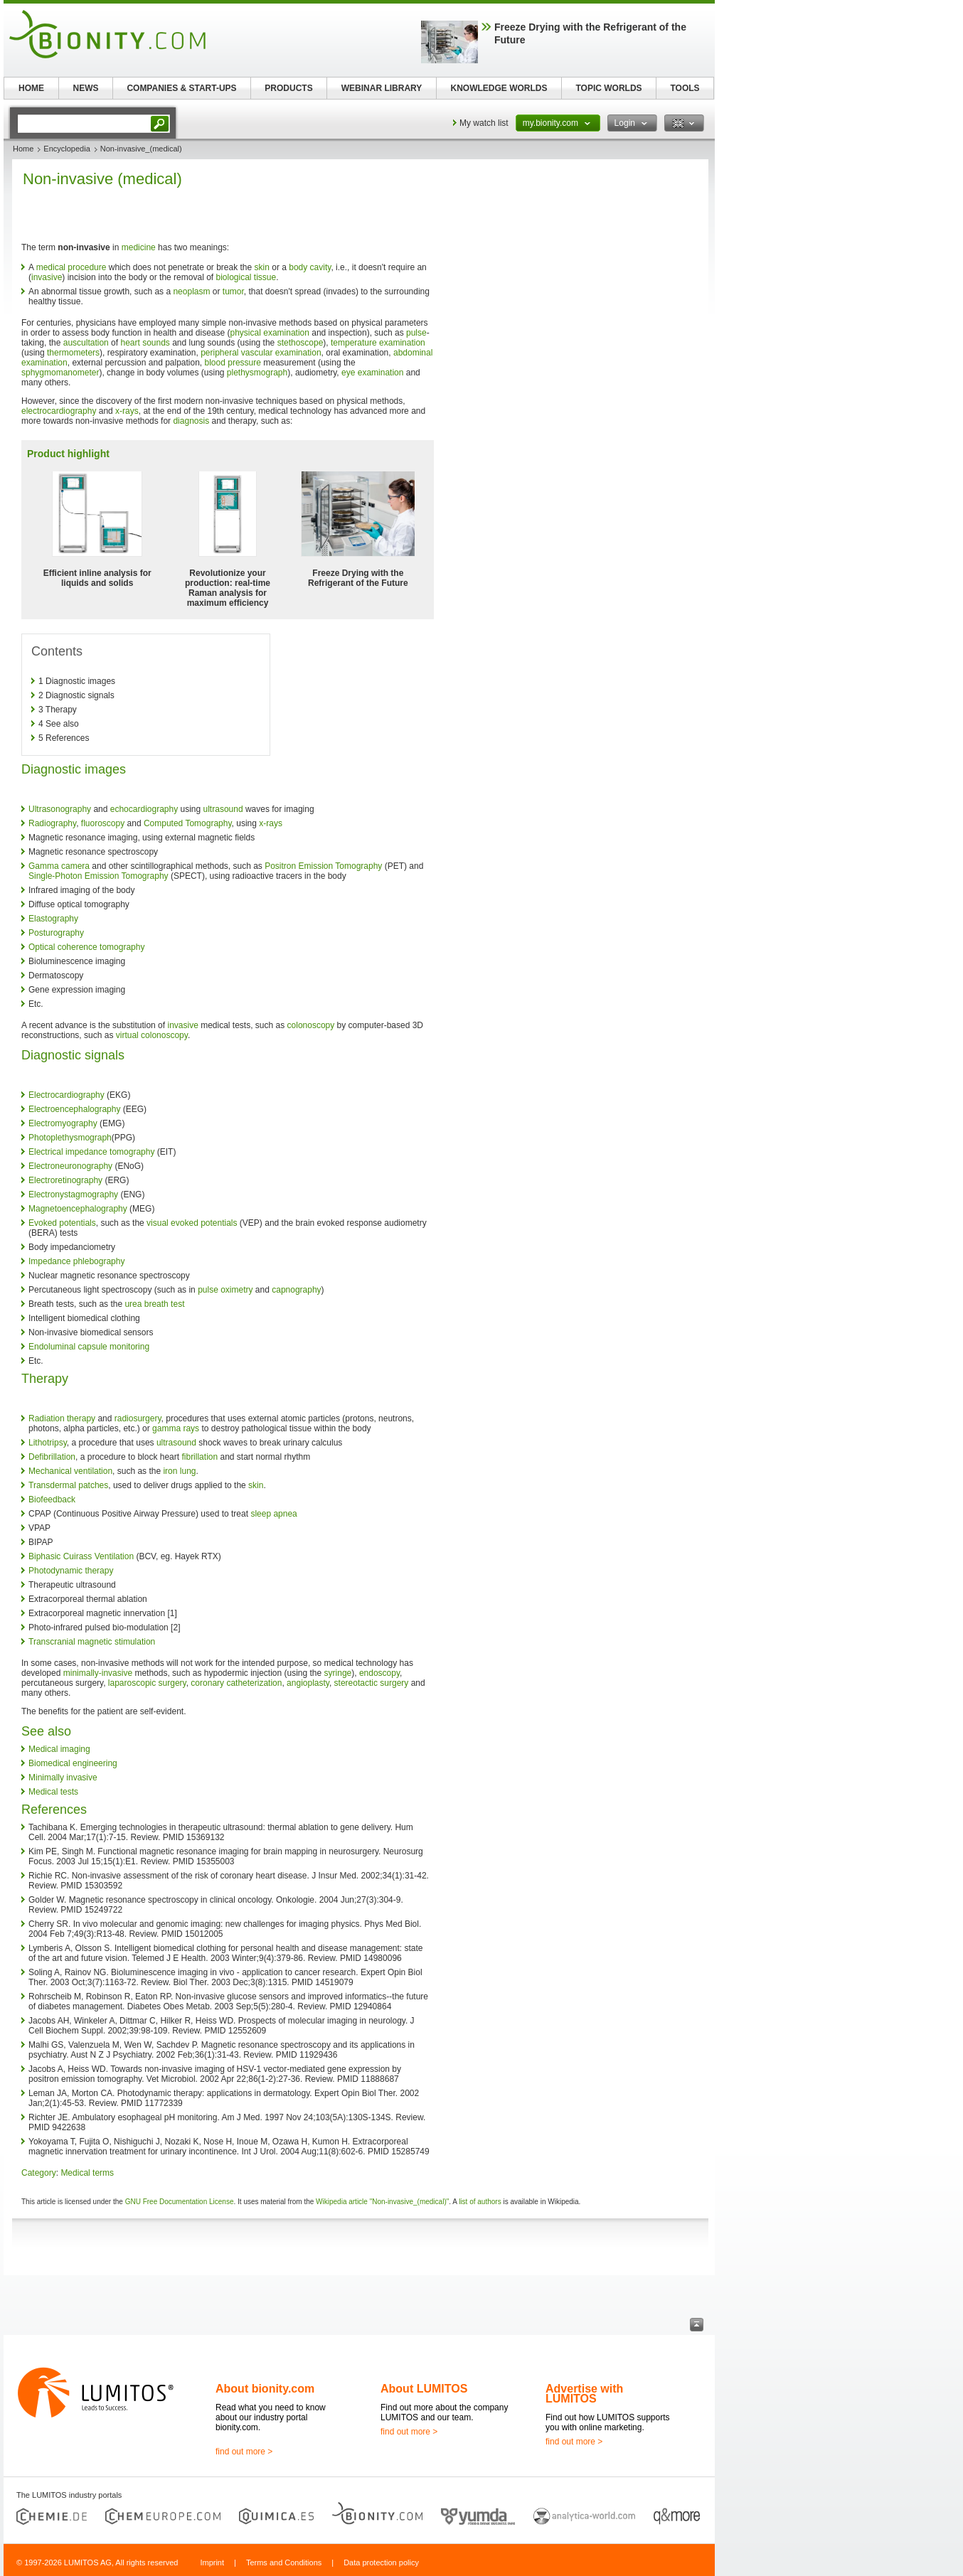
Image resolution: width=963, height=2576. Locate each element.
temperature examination (378, 343)
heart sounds (144, 343)
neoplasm (191, 291)
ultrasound (223, 809)
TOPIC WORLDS (608, 88)
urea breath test (154, 1304)
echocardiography (144, 809)
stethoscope (300, 343)
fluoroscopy (102, 823)
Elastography (53, 919)
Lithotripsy (47, 1443)
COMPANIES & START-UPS (181, 88)
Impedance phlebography (76, 1261)
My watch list (484, 123)
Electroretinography (65, 1180)
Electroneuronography (70, 1166)
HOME (31, 88)
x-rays (127, 411)
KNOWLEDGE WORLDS (499, 88)
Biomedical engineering (72, 1763)
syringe (338, 1673)
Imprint (212, 2562)
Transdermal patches (68, 1485)
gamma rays (175, 1428)
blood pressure (233, 363)
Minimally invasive (62, 1778)
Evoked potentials (62, 1223)
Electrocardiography (66, 1095)
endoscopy (379, 1673)
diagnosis (191, 421)
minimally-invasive (97, 1673)
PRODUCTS (288, 88)
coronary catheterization (236, 1683)
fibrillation (199, 1457)
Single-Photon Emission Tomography (98, 876)
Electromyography (62, 1123)
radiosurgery (138, 1418)
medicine (139, 247)
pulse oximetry (225, 1290)
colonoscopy (311, 1025)
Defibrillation (51, 1457)
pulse (416, 333)
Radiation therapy (61, 1418)
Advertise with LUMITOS (584, 2394)
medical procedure (71, 267)
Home (23, 148)
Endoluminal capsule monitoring (88, 1347)
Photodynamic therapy (70, 1571)
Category (38, 2173)
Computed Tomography (188, 823)
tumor (233, 291)
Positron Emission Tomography (323, 866)
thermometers (73, 353)
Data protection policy (381, 2562)
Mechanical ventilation (70, 1471)
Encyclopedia (66, 148)
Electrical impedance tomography (91, 1152)
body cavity (310, 267)
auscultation (86, 343)
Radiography (52, 823)
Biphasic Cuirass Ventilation (81, 1556)
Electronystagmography (73, 1194)
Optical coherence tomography (86, 947)
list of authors (480, 2202)
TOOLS (684, 88)
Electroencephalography (74, 1109)
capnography (296, 1290)
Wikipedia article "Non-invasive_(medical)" (382, 2202)
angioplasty (308, 1683)
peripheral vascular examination (261, 353)
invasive (46, 277)
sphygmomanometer (60, 373)
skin (262, 267)
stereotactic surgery (371, 1683)
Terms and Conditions (283, 2562)
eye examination (372, 373)
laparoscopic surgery (147, 1683)
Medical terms (87, 2173)
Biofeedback (51, 1500)
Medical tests (53, 1792)
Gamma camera (59, 866)
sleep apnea (273, 1514)
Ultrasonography (59, 809)
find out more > (244, 2452)
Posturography (56, 933)
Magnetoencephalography (77, 1209)
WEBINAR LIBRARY (381, 88)
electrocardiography (58, 411)
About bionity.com (265, 2389)
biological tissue (246, 277)
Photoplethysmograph (70, 1138)
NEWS (86, 88)
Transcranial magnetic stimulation (91, 1642)
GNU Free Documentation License (179, 2202)
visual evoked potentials (192, 1223)
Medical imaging (59, 1749)
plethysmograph (257, 373)
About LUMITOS (424, 2389)
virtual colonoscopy (152, 1035)
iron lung (179, 1471)
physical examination (269, 333)
